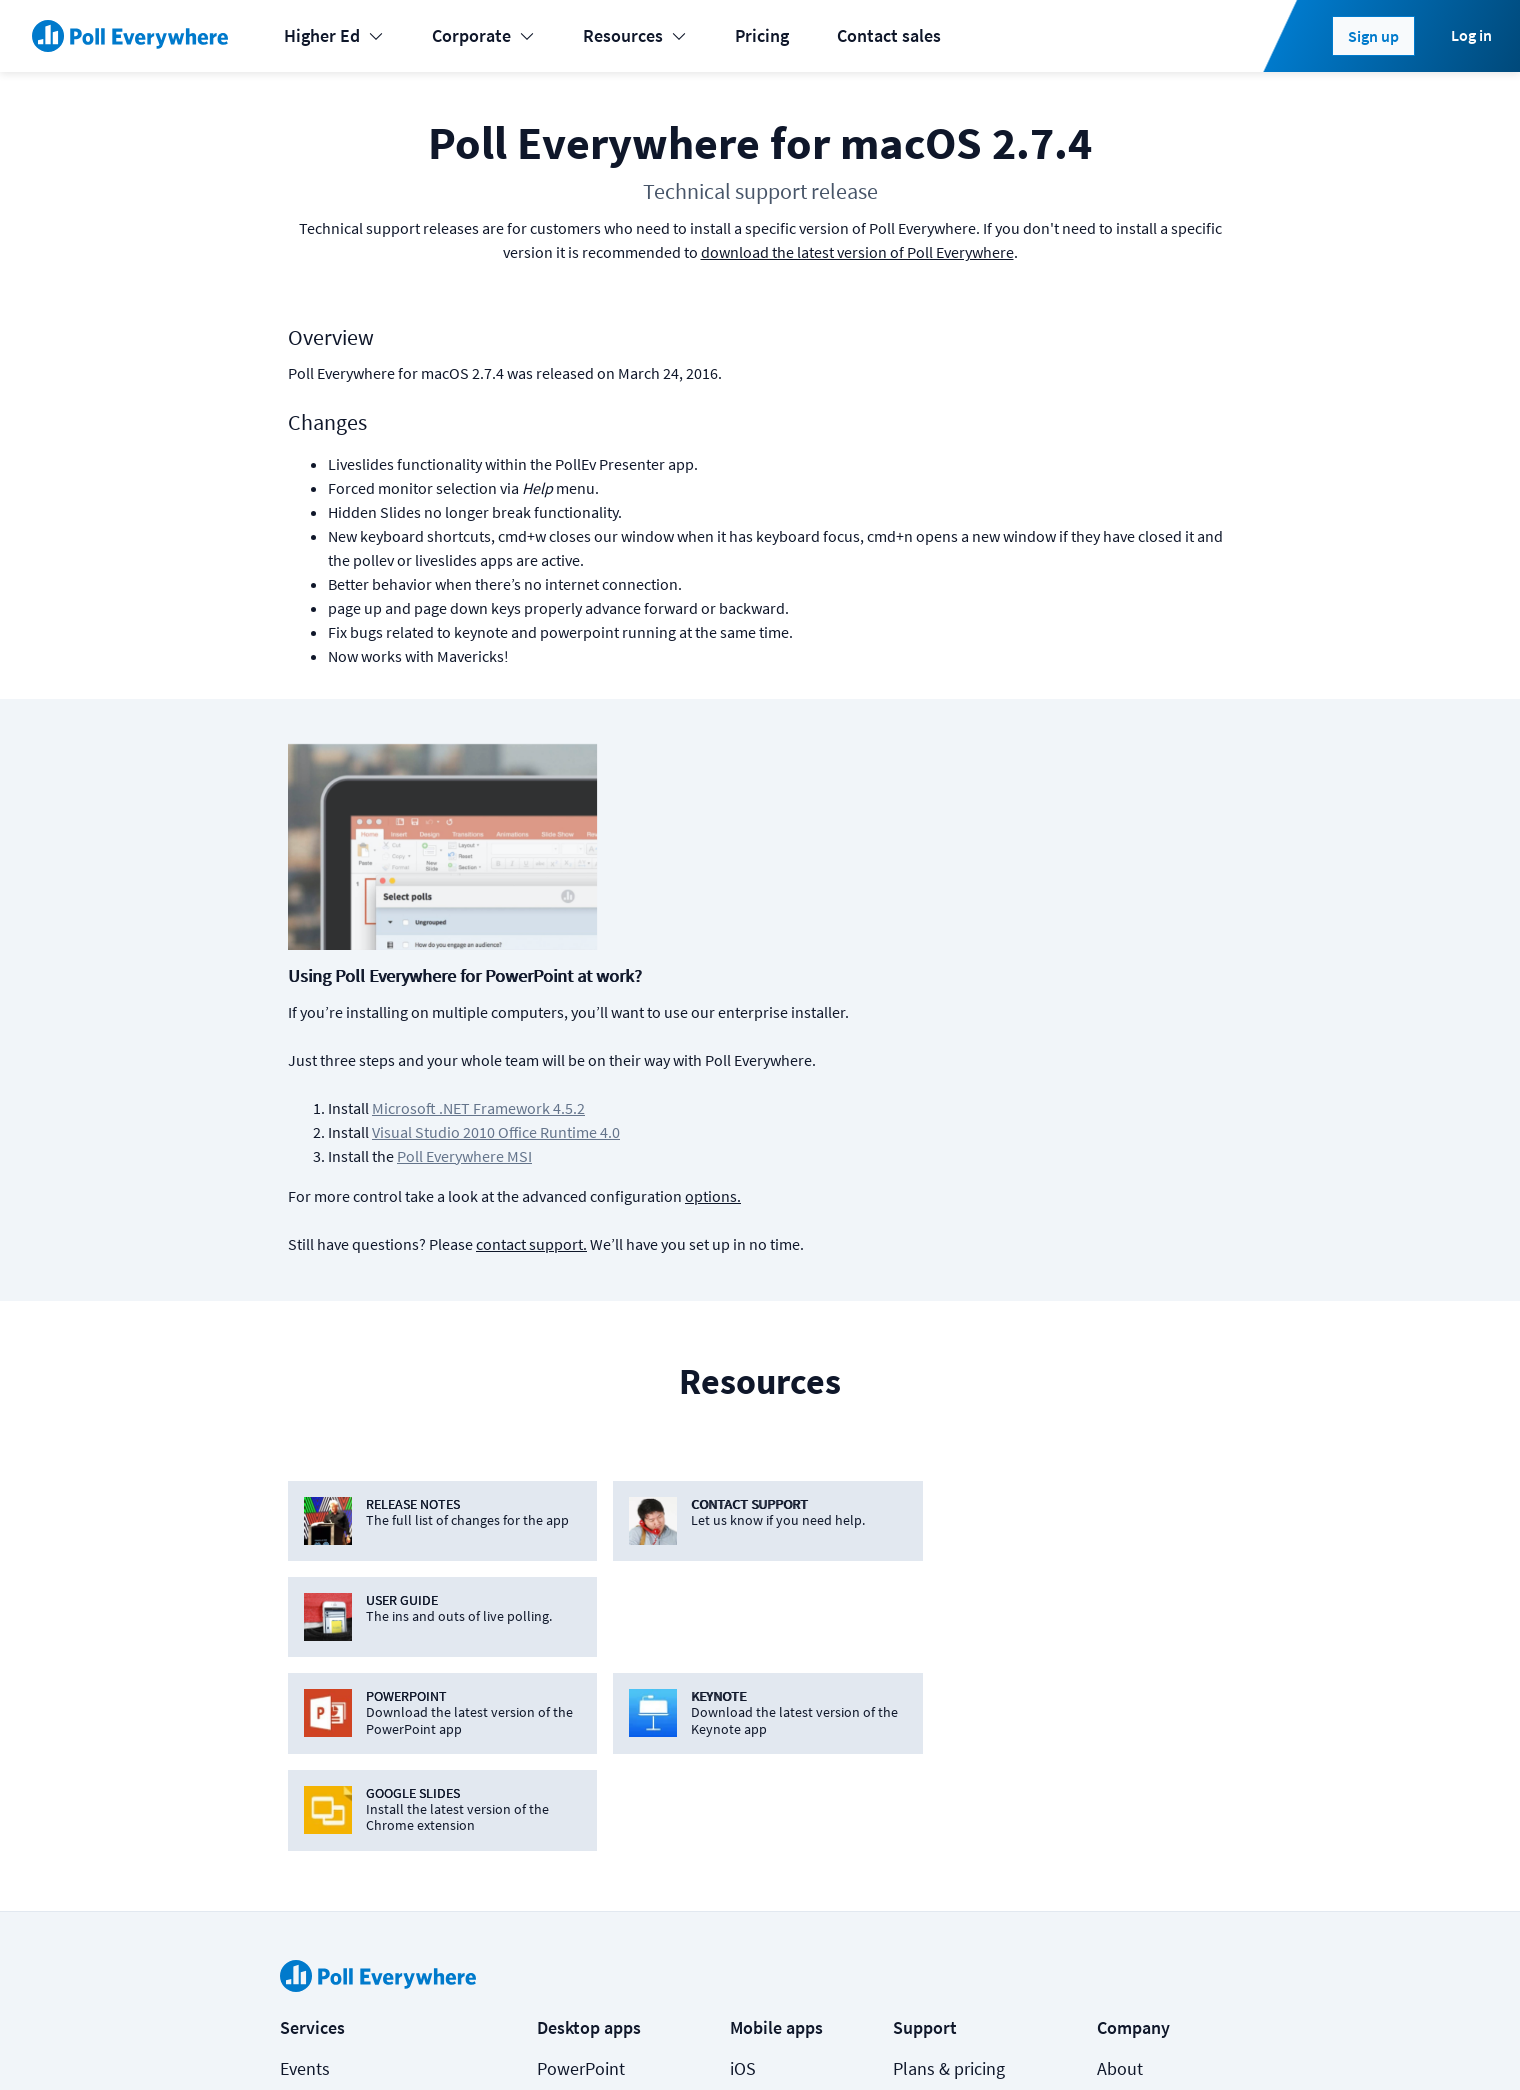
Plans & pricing (949, 1653)
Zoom (559, 1893)
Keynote (568, 1693)
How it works (942, 1733)
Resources (635, 35)
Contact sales (889, 35)
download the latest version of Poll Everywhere (857, 252)
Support (924, 1773)
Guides (919, 1853)
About (1120, 1653)
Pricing (762, 35)
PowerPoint (581, 1653)
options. (1033, 974)
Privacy (558, 2042)
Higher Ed (334, 35)
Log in (1471, 35)
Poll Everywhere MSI (784, 934)
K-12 (296, 1733)
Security (1127, 1773)
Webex (562, 1853)
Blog (1114, 1693)
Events (305, 1653)
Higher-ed (317, 1773)
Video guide (937, 1893)
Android (760, 1693)
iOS (743, 1653)
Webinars (928, 1933)
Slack (557, 1813)
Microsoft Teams (599, 1773)
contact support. (851, 1022)
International (329, 1813)
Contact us (1187, 2042)
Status (302, 2042)
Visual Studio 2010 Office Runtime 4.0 (816, 910)
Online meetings (342, 1893)
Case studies (940, 1813)
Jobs (1115, 1733)
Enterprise (318, 1853)
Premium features (960, 1693)
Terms (480, 2042)
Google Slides (589, 1733)
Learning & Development (373, 1693)
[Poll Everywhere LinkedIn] (1067, 2042)
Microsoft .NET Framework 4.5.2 (798, 886)
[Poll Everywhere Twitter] (1107, 2042)
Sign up (1373, 36)
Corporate (483, 35)
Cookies (400, 2042)
